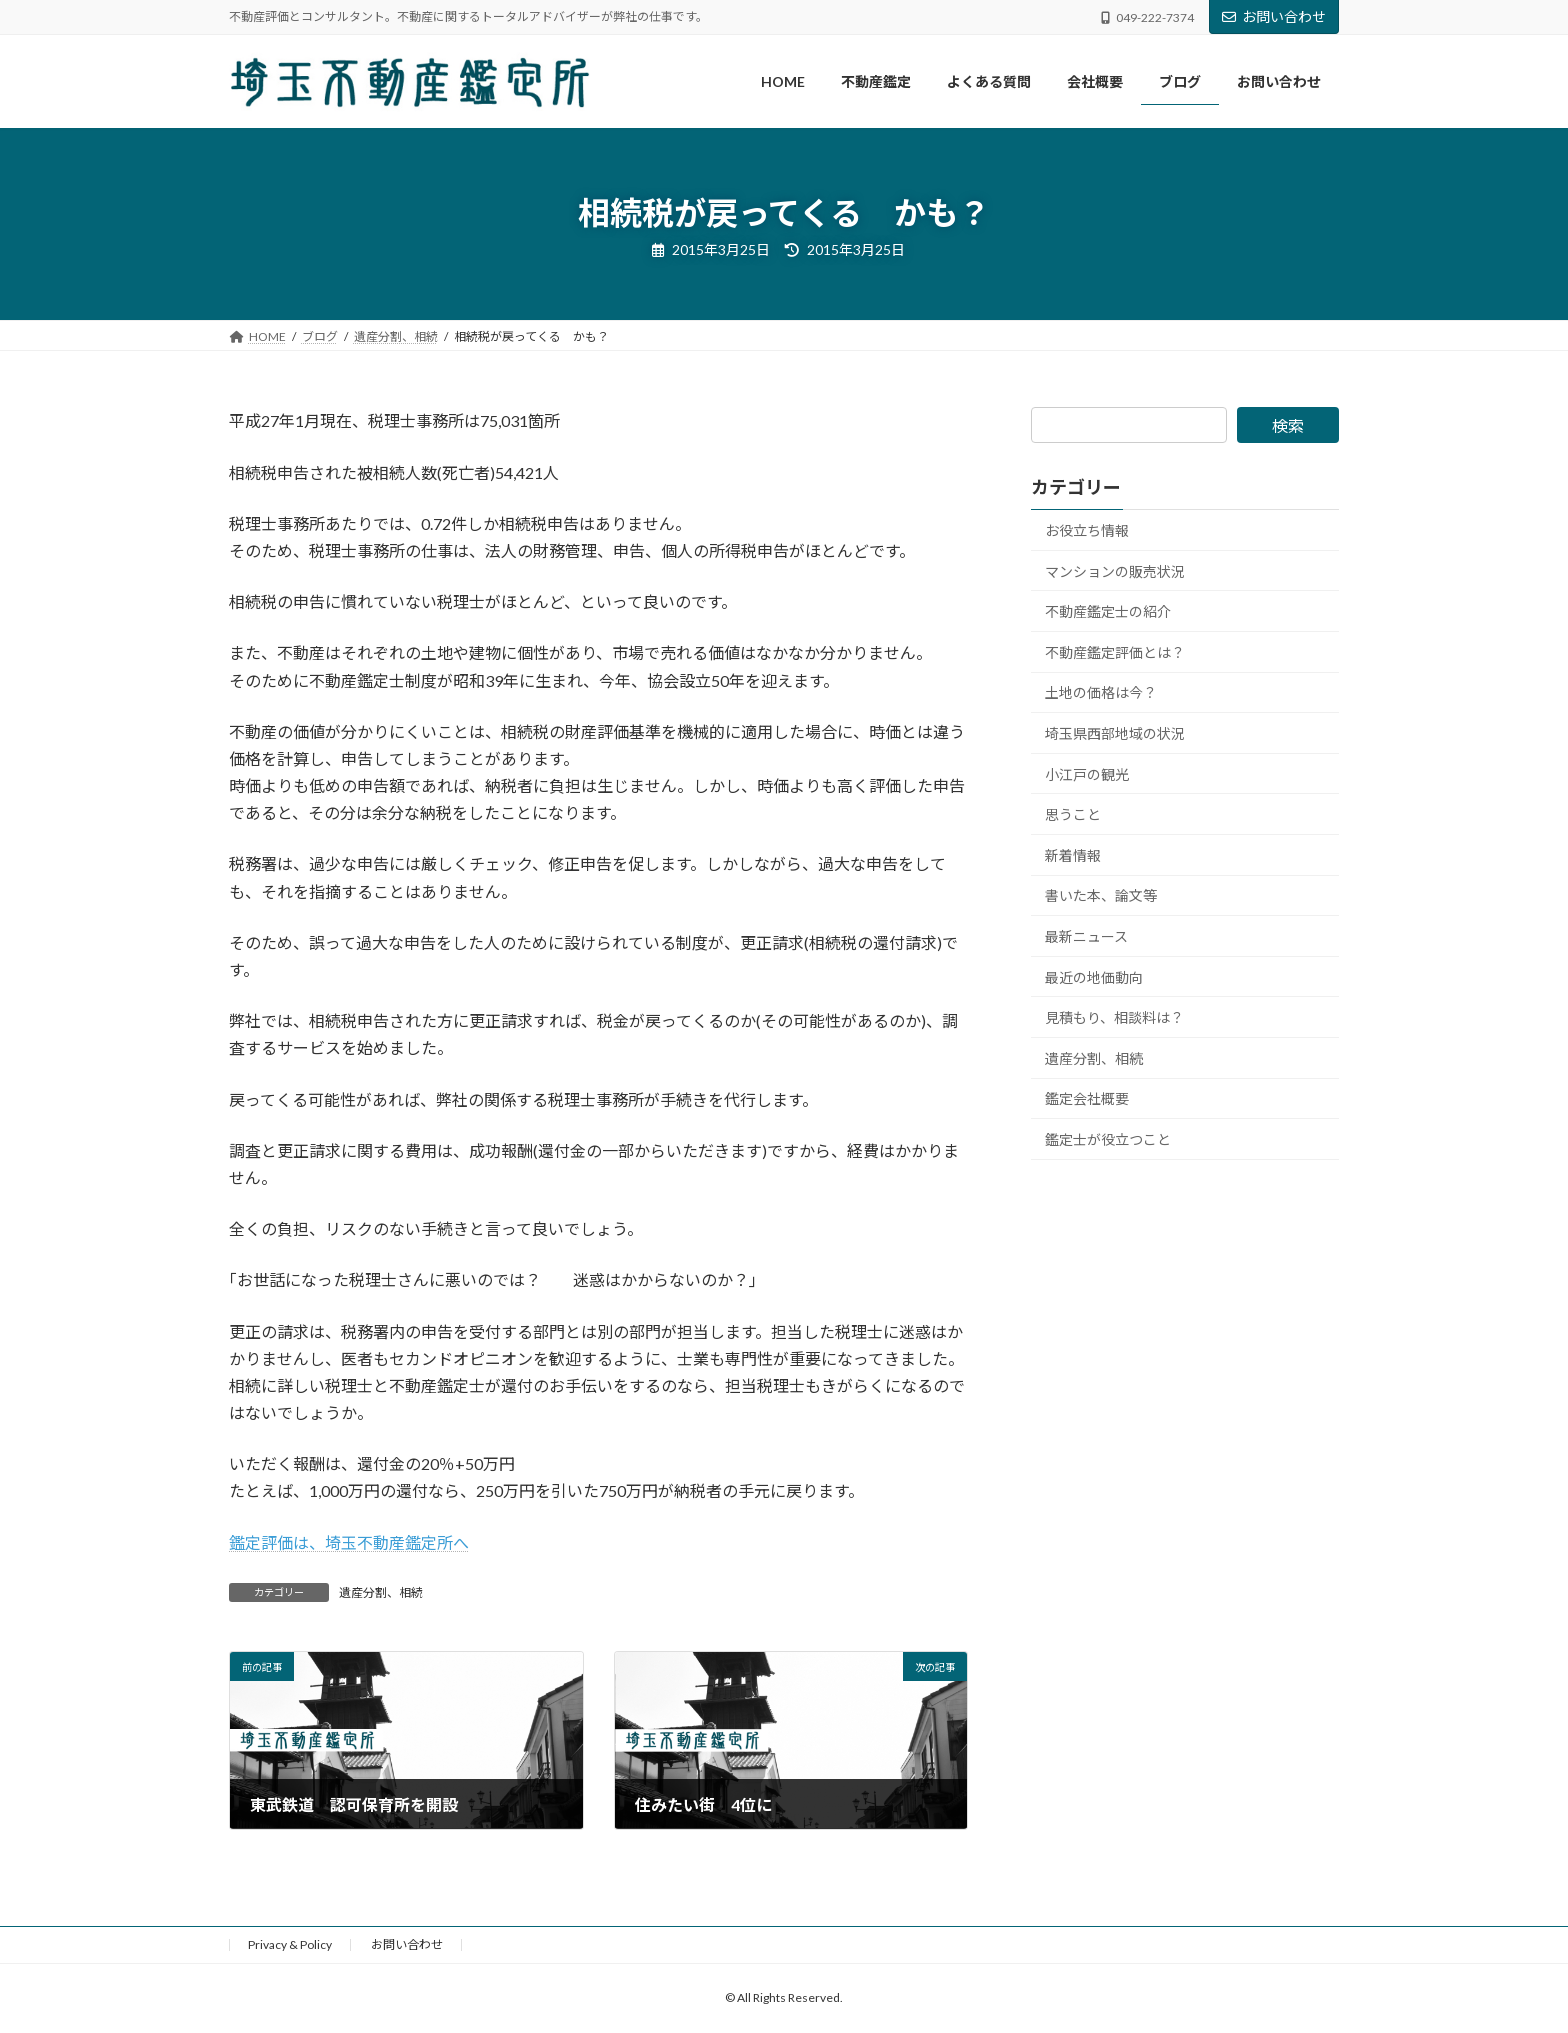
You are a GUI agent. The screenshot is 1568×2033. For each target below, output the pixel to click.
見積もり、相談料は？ (1114, 1017)
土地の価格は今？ (1101, 693)
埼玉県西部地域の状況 (1115, 733)
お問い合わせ (1274, 16)
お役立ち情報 (1087, 530)
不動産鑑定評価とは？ (1115, 652)
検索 (1288, 425)
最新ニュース (1086, 936)
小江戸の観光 (1087, 774)
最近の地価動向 (1094, 977)
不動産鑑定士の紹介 (1108, 612)
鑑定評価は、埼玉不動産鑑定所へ (349, 1542)
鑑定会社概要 (1087, 1099)
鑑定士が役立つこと (1108, 1139)
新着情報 (1073, 855)
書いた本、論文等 (1101, 896)
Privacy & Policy (290, 1944)
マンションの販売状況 (1115, 571)
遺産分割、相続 (381, 1592)
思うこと (1073, 815)
